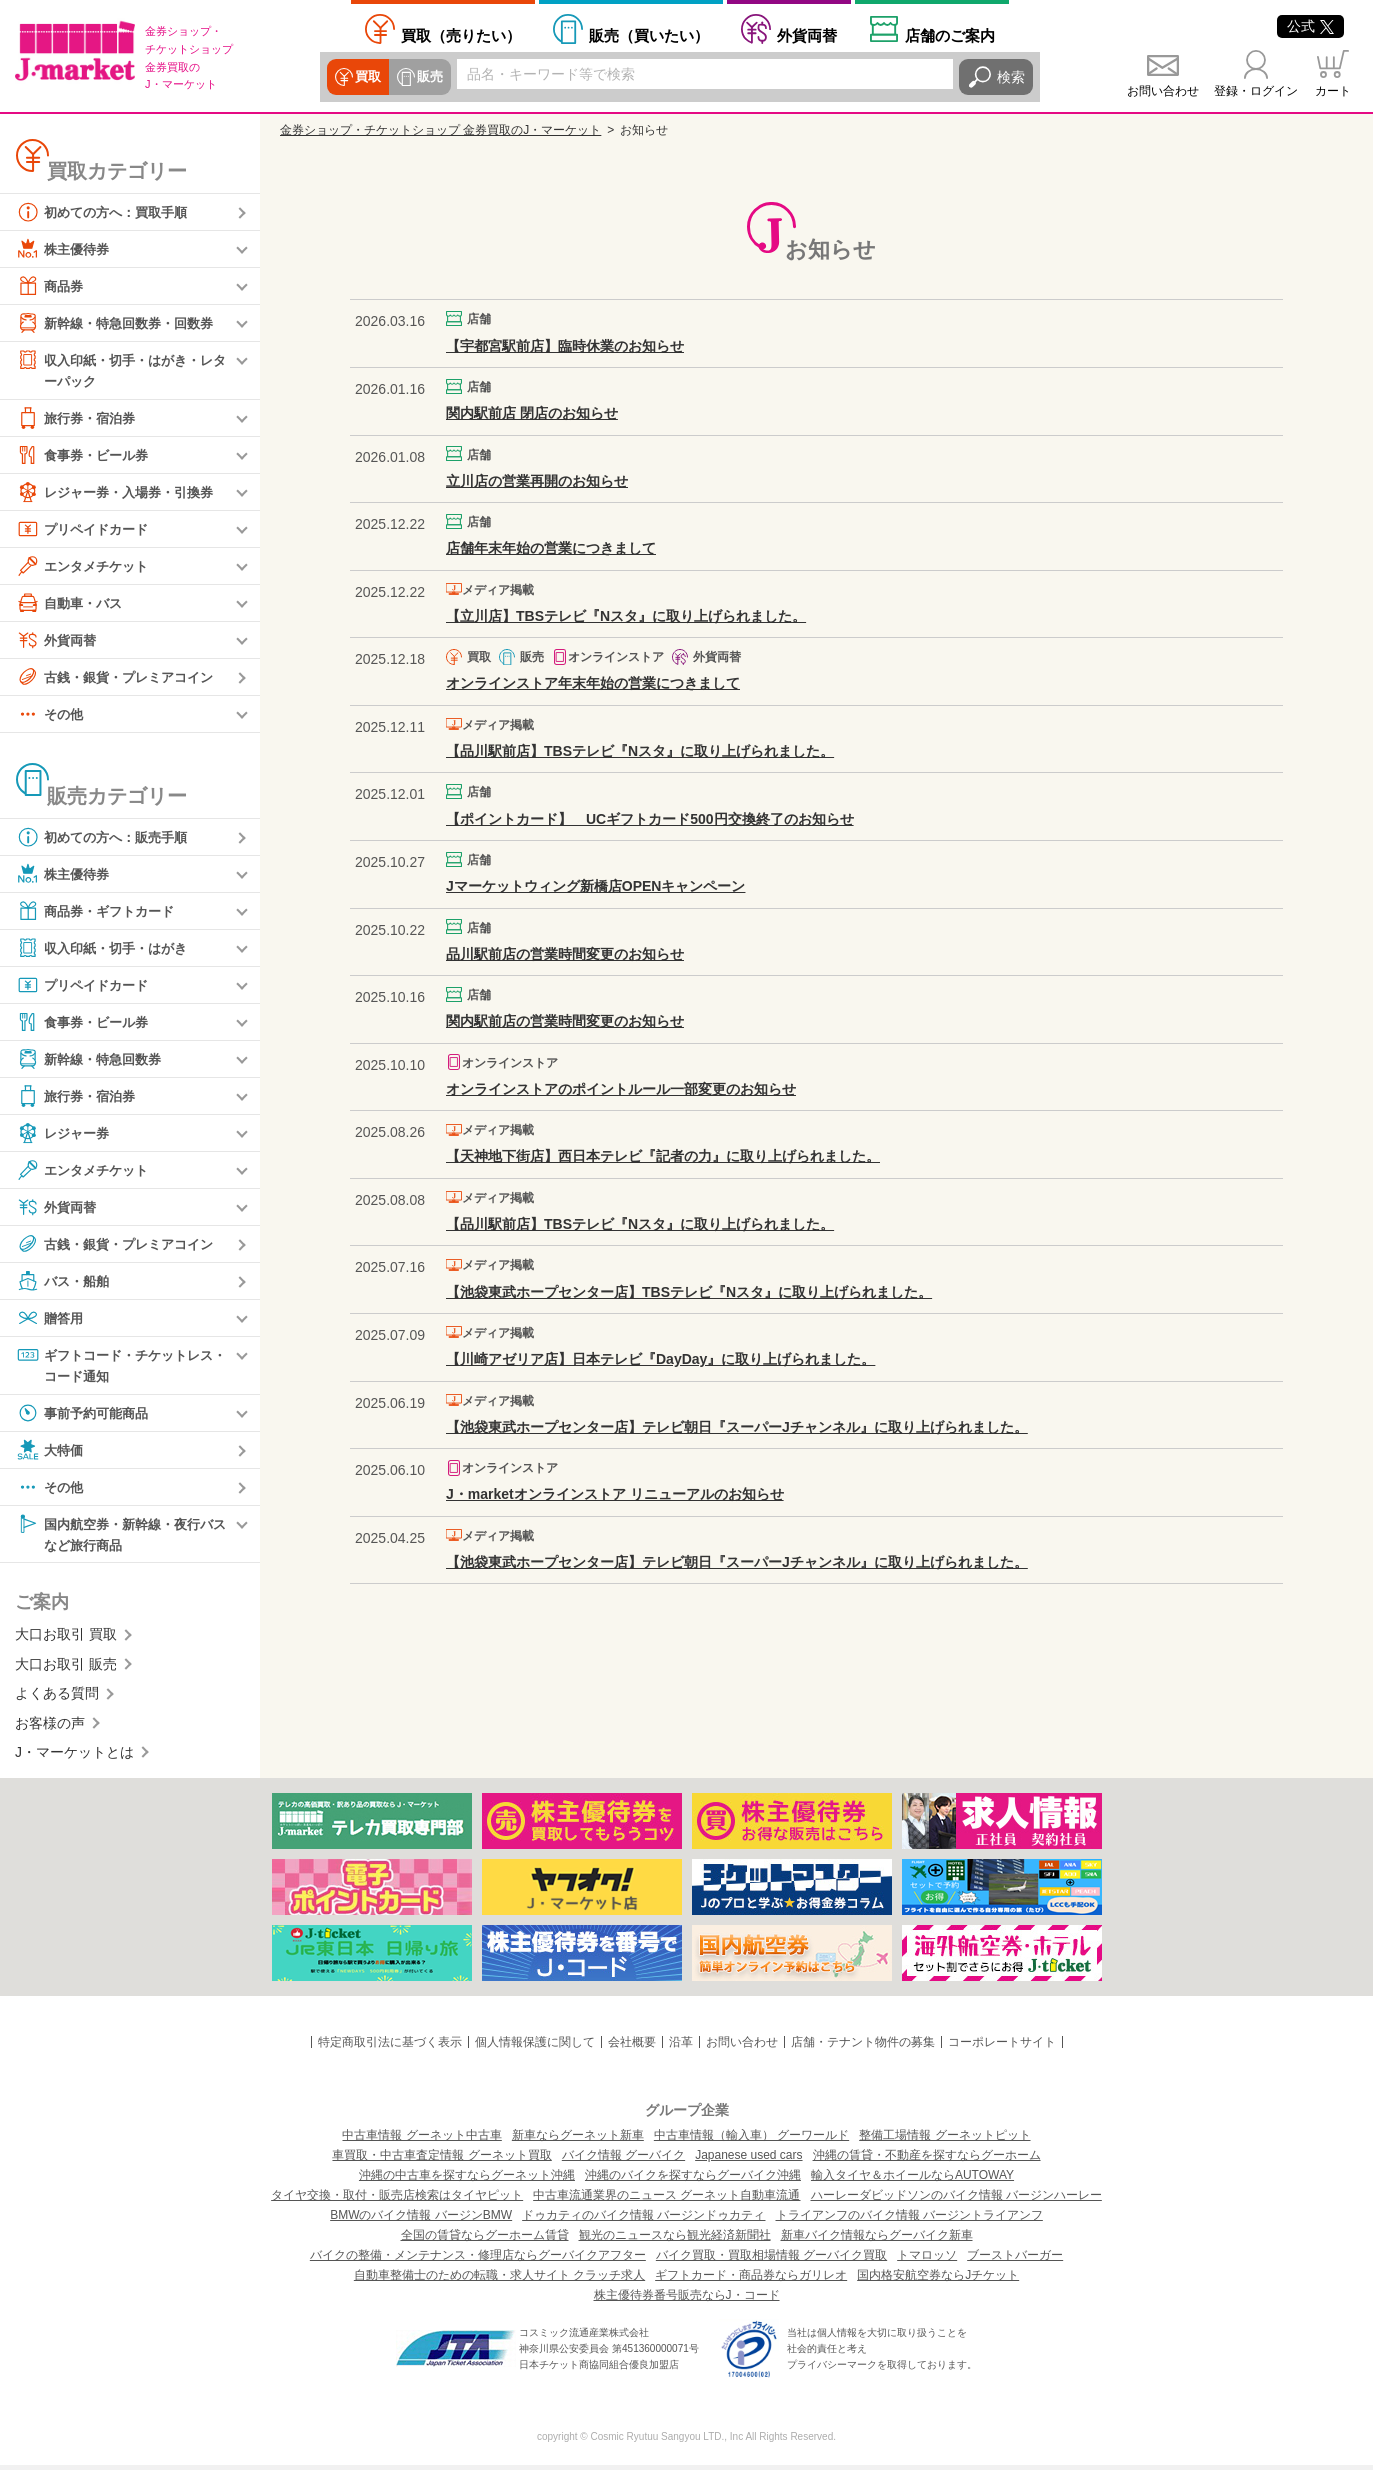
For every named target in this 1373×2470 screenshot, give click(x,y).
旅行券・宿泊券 (79, 419)
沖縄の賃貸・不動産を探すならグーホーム (927, 2160)
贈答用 (51, 1319)
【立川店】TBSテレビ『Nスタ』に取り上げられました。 (626, 616)
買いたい (649, 35)
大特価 (51, 1453)
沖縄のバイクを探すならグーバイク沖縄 (693, 2180)
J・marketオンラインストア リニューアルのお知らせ (615, 1494)
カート (1333, 91)
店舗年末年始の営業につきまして (551, 548)
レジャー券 (65, 1134)
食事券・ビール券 (86, 456)
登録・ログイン (1256, 91)
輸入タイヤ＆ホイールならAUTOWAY (912, 2180)
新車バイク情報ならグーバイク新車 (877, 2240)
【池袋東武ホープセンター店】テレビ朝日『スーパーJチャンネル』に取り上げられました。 (737, 1427)
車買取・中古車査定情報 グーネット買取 (441, 2160)
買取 (367, 77)
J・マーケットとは (74, 1757)
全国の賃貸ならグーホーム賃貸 (485, 2240)
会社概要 (632, 2047)
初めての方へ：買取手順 (107, 212)
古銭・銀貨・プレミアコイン (121, 678)
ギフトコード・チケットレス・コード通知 (114, 1365)
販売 (427, 77)
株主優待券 (65, 249)
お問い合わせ (1163, 91)
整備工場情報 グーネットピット (944, 2140)
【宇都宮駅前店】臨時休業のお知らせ (565, 346)
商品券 (51, 286)
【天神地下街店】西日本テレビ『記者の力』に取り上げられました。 (663, 1156)
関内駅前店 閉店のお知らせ (532, 413)
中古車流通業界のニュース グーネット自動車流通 (666, 2200)
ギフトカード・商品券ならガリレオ (751, 2280)
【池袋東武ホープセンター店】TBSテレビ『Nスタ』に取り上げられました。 (689, 1292)
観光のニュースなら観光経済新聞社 (675, 2240)
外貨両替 (807, 35)
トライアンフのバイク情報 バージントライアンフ (909, 2220)
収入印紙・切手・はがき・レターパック (121, 369)
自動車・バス (72, 604)
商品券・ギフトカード (100, 912)
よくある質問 (57, 1698)
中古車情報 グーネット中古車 (421, 2140)
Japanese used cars (748, 2160)
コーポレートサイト (1002, 2047)
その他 (51, 715)
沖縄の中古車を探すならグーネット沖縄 (467, 2180)
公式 (1310, 26)
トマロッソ (927, 2260)
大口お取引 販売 (66, 1669)
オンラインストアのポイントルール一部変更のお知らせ (621, 1089)
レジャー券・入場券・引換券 (121, 493)
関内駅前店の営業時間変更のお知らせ (565, 1021)
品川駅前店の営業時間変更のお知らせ (565, 954)
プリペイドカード (86, 530)
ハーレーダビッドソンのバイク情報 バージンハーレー (956, 2200)
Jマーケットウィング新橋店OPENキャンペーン (595, 886)
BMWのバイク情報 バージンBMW (421, 2220)
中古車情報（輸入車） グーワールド (751, 2140)
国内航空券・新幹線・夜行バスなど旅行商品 (121, 1536)
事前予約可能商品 (86, 1416)
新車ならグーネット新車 (578, 2140)
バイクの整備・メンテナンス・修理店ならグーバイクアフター (478, 2260)
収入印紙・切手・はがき (107, 949)
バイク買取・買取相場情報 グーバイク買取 (771, 2260)
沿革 (681, 2047)
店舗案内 (950, 35)
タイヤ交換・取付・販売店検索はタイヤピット (397, 2200)
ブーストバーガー (1015, 2260)
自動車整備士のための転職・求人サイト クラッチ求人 (499, 2280)
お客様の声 (50, 1727)
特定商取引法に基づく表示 (390, 2047)
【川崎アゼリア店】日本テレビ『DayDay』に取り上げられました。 (660, 1359)
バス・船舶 (65, 1282)
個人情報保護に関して (535, 2047)
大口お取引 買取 (66, 1639)
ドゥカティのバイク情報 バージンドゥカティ (643, 2220)
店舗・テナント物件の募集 (863, 2047)
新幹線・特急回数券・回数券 (121, 323)
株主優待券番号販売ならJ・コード (687, 2300)
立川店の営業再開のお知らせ (537, 481)
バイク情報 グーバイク (623, 2160)
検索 (1011, 77)
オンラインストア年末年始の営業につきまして (593, 683)
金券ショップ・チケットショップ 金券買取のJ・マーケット (440, 130)
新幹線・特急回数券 (93, 1060)
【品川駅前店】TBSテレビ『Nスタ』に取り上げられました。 (640, 751)
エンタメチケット (86, 567)
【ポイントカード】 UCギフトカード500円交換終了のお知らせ (650, 819)
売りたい (461, 35)
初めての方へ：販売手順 (107, 838)
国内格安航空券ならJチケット (938, 2280)
